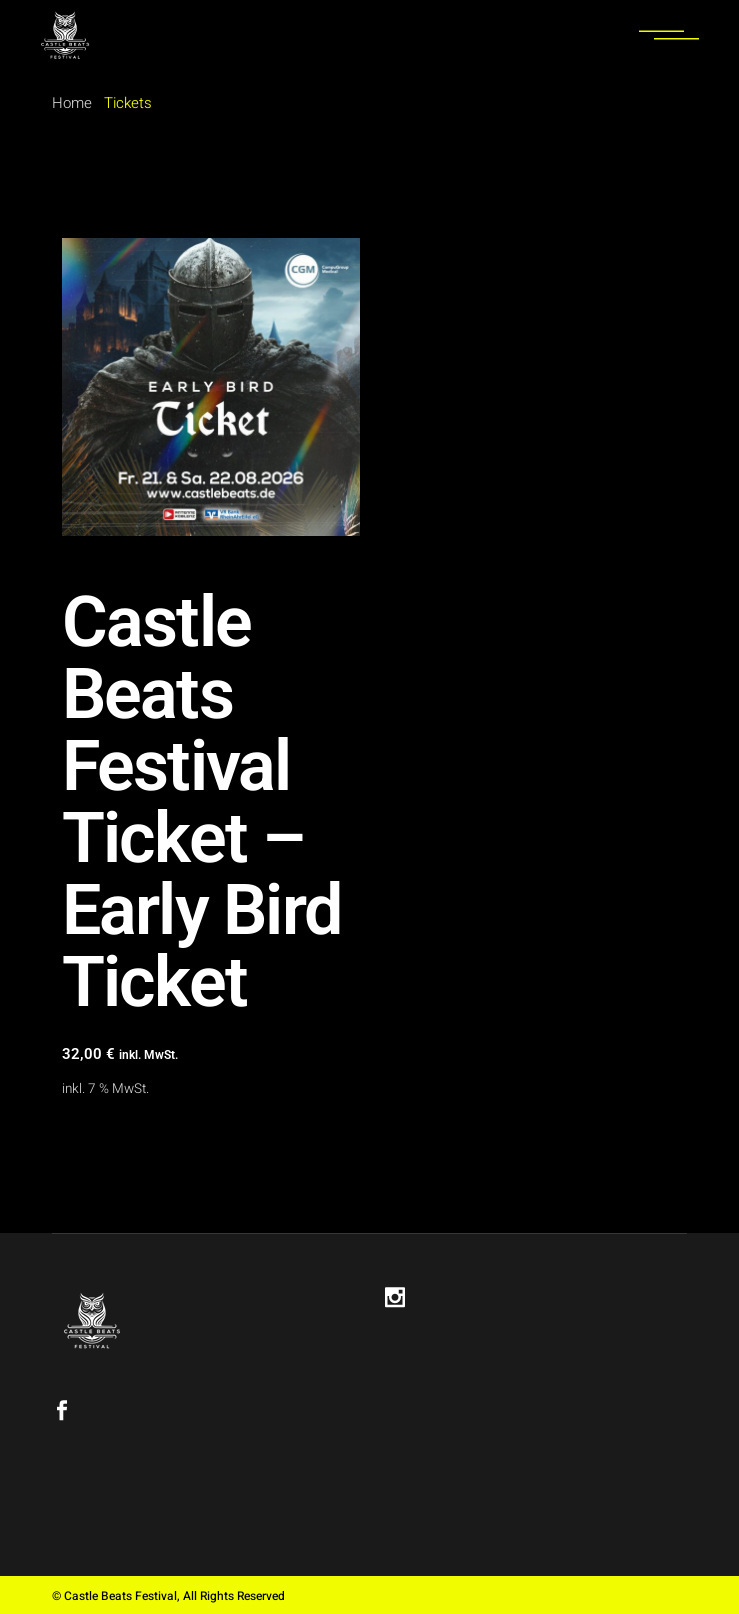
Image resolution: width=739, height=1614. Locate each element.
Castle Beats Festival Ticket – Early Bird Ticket (202, 803)
